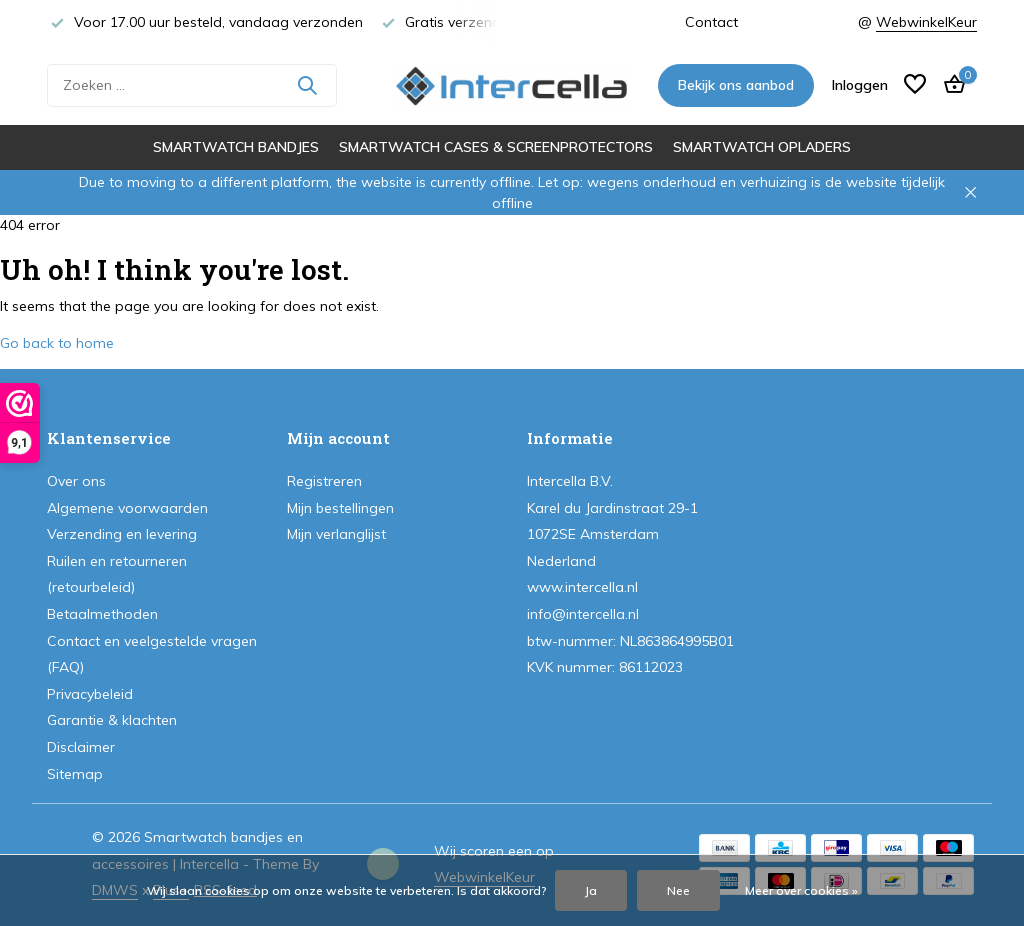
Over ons (76, 481)
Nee (678, 890)
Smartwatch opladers (762, 147)
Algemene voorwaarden (127, 508)
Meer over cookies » (801, 890)
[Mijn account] (860, 85)
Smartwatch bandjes (236, 147)
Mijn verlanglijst (336, 534)
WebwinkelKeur (926, 22)
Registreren (324, 481)
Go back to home (57, 343)
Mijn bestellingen (340, 508)
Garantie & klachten (112, 720)
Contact (711, 22)
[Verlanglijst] (915, 85)
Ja (591, 890)
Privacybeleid (90, 694)
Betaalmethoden (102, 614)
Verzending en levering (122, 534)
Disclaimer (81, 747)
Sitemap (75, 774)
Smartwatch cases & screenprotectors (496, 147)
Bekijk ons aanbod (736, 85)
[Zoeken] (192, 85)
